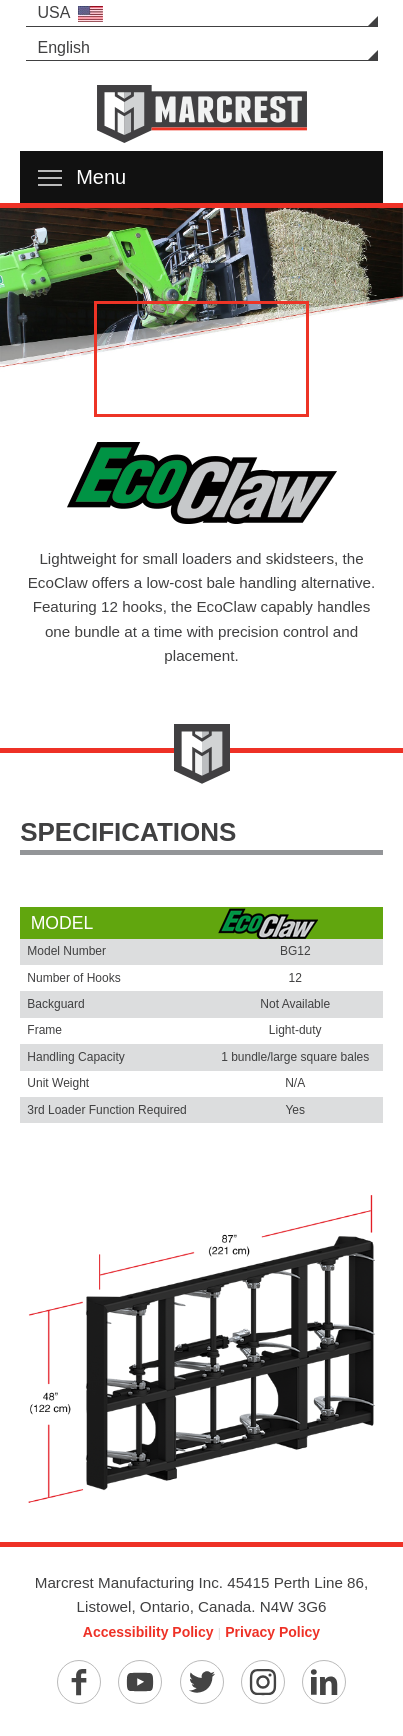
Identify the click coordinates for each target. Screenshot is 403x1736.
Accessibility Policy (148, 1632)
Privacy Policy (272, 1632)
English (64, 47)
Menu (82, 177)
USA (71, 13)
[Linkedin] (324, 1682)
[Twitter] (202, 1682)
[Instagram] (263, 1682)
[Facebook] (79, 1682)
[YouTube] (140, 1682)
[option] (201, 290)
